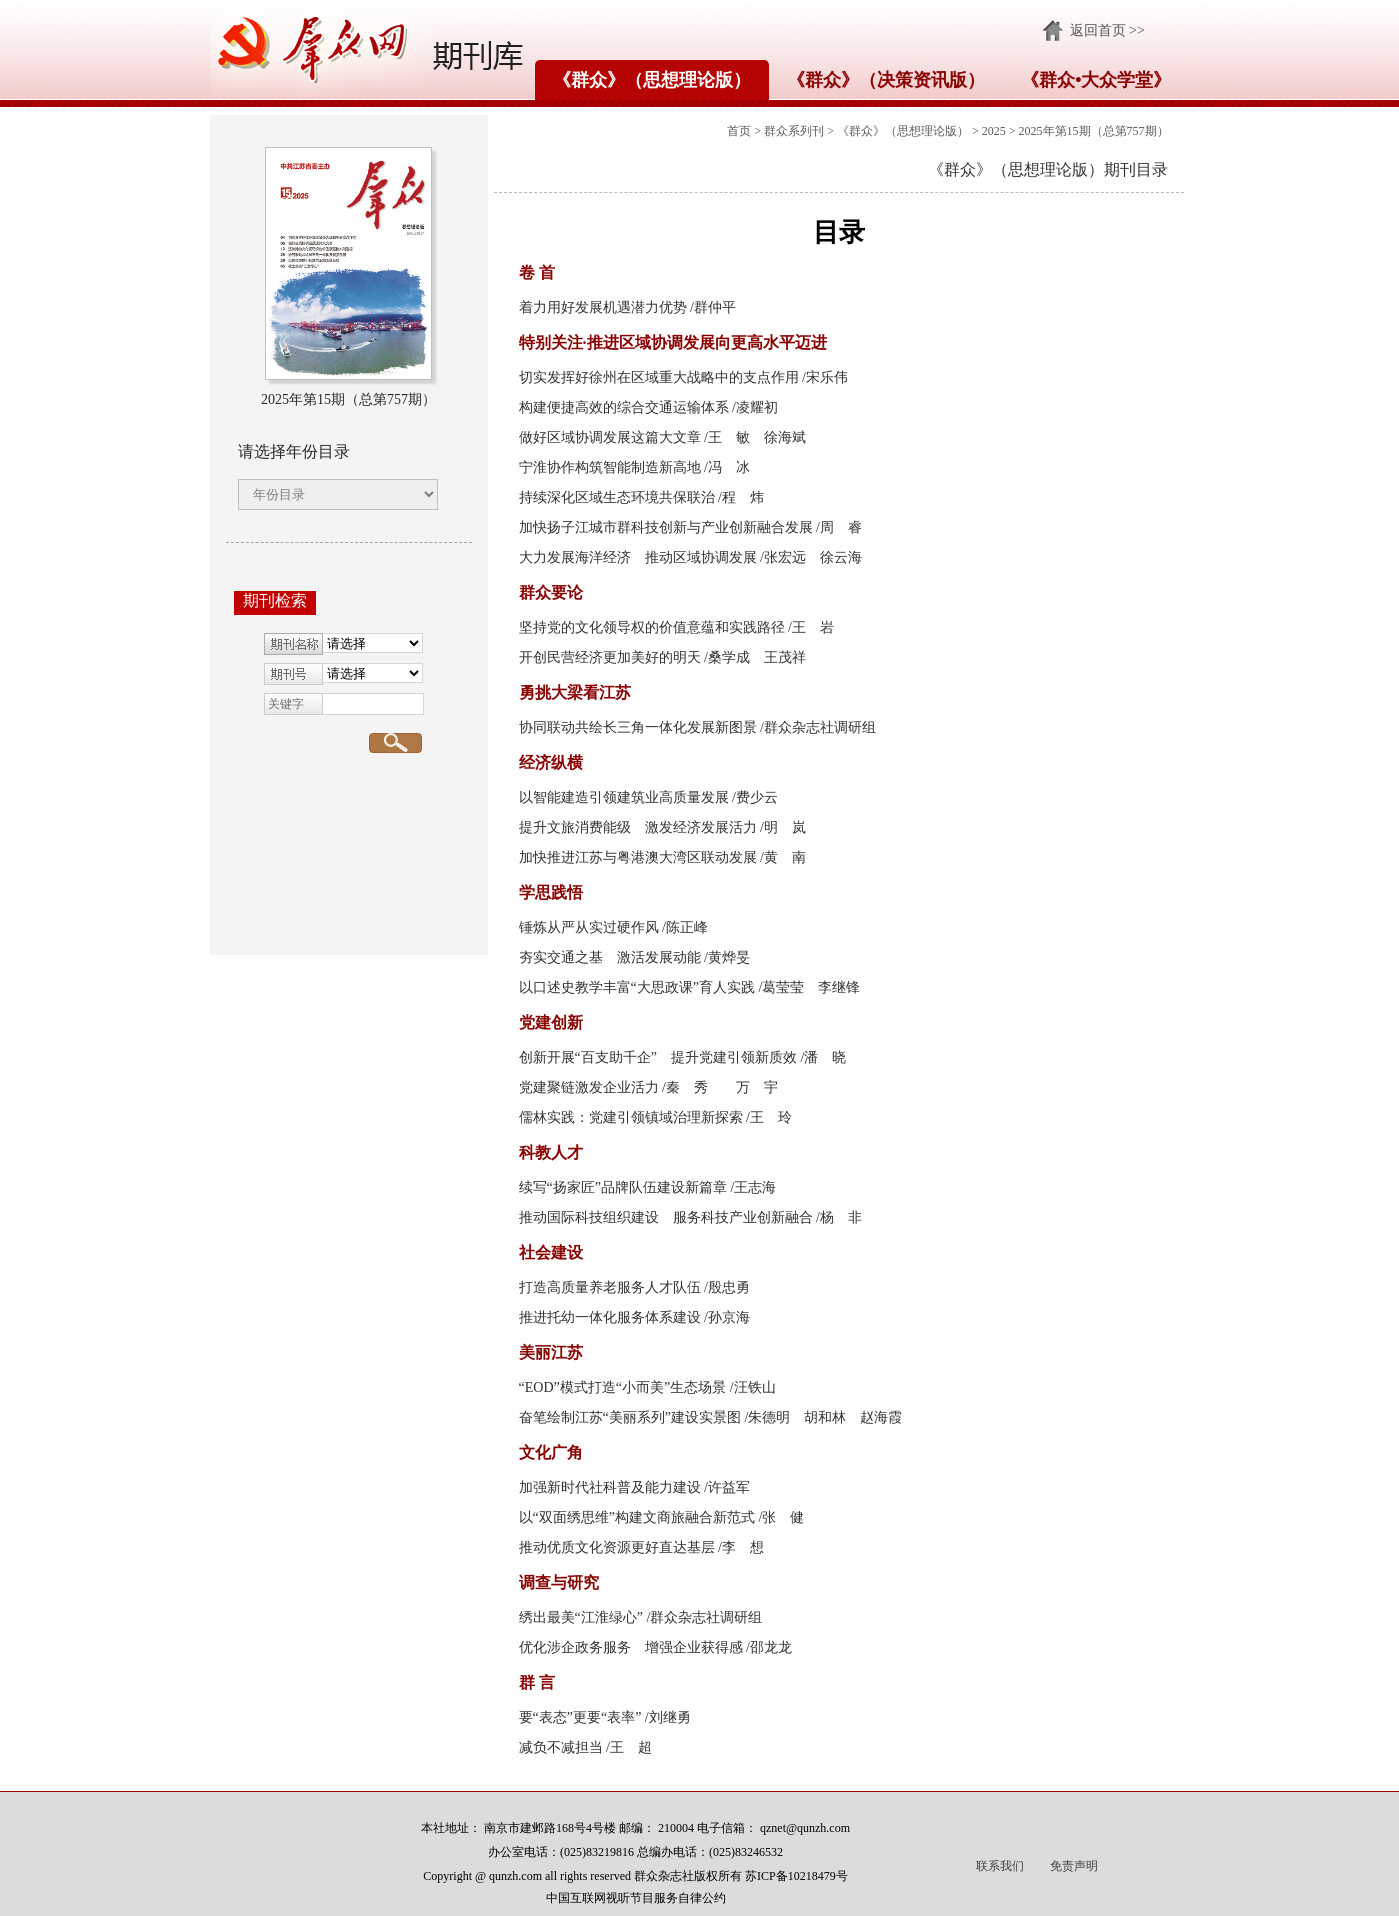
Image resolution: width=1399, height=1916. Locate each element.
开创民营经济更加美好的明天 (610, 657)
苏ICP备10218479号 (796, 1876)
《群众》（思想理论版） (652, 80)
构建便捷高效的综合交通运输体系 (624, 407)
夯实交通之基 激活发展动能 (610, 957)
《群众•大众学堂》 (1096, 80)
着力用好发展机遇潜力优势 (603, 307)
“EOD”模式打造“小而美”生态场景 (623, 1387)
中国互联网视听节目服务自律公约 (636, 1898)
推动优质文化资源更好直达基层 (617, 1547)
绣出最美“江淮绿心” (581, 1617)
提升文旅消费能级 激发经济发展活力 (638, 827)
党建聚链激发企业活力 (589, 1087)
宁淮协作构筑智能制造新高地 (610, 467)
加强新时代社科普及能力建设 (610, 1487)
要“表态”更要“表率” (580, 1717)
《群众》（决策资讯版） (886, 80)
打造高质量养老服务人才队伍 (610, 1287)
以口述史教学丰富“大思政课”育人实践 (637, 987)
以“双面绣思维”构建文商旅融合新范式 (637, 1517)
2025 (994, 131)
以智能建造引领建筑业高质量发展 (624, 797)
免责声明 (1074, 1866)
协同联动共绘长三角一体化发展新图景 (638, 727)
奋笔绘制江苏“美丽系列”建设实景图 (630, 1417)
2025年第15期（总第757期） (1094, 131)
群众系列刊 (794, 131)
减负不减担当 (561, 1747)
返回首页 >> (1107, 30)
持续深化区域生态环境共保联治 (617, 497)
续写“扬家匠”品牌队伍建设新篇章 (623, 1187)
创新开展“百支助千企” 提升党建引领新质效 (658, 1057)
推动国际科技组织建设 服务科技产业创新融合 (666, 1217)
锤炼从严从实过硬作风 (589, 927)
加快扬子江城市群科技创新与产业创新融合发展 (666, 527)
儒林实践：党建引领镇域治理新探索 (631, 1117)
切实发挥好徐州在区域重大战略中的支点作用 (659, 377)
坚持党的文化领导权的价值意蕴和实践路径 (652, 627)
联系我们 (1000, 1866)
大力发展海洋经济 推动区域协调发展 (638, 557)
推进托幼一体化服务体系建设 (610, 1317)
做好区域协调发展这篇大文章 (610, 437)
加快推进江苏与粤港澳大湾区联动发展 (638, 857)
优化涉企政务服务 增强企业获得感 (631, 1647)
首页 (739, 131)
